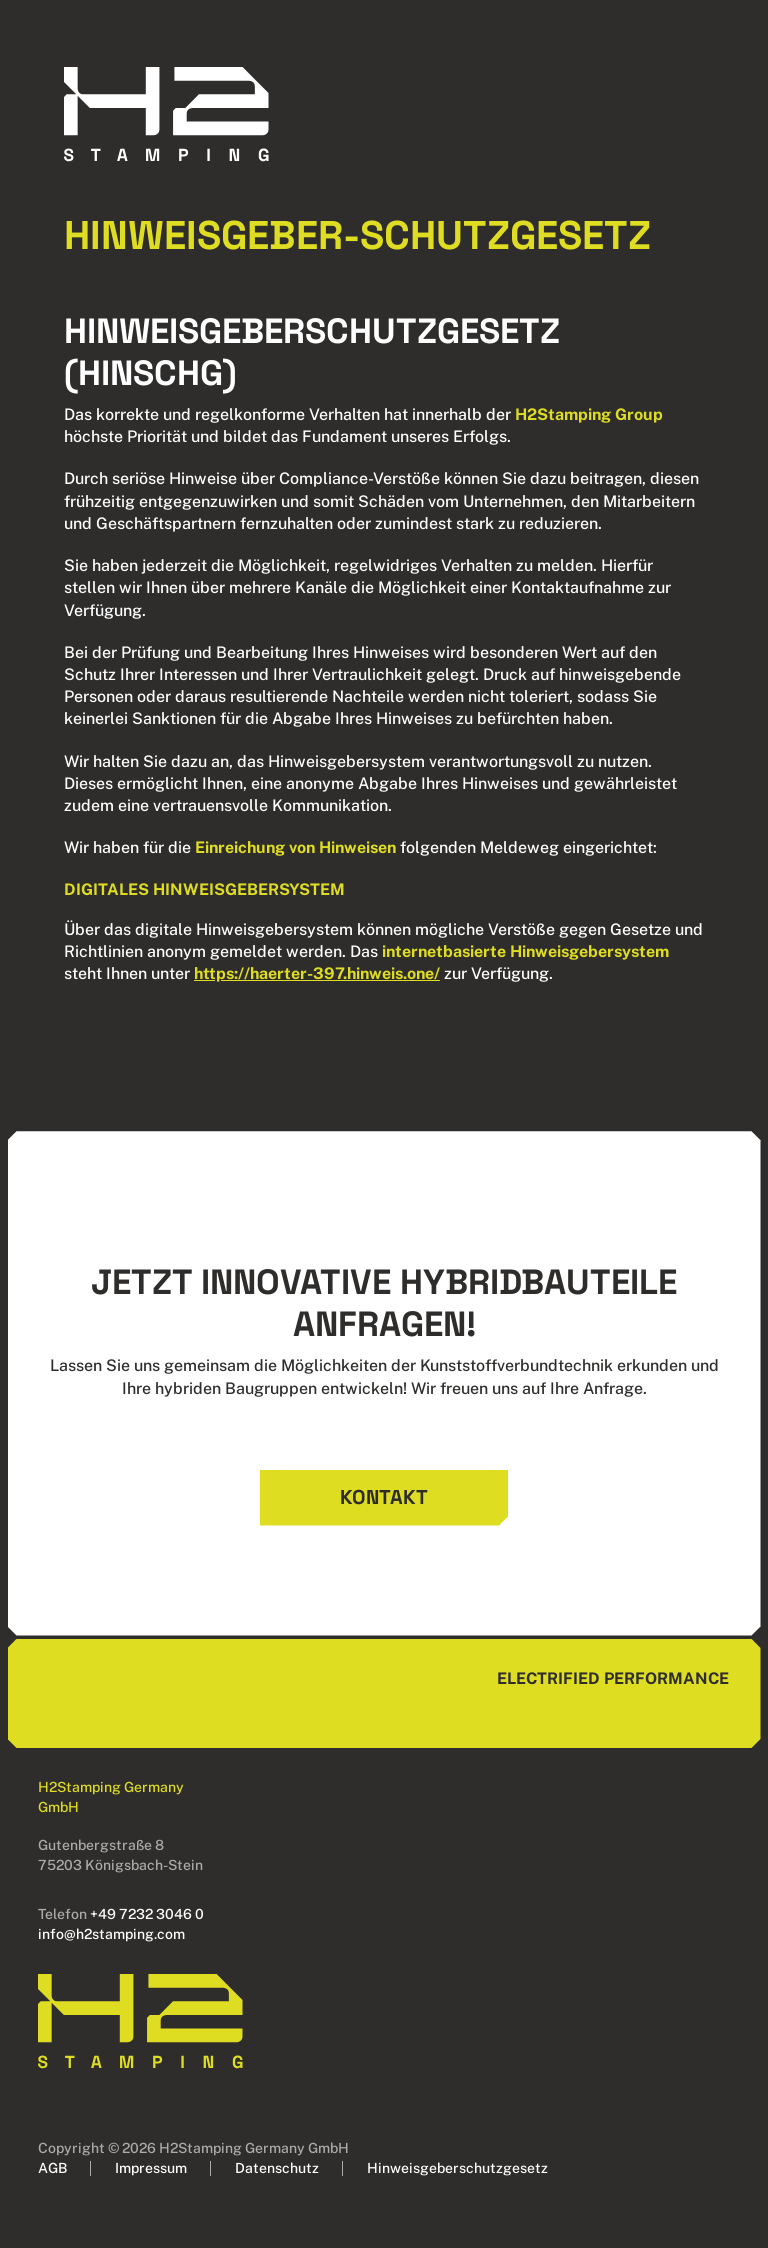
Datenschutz (277, 2168)
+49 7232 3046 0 (147, 1914)
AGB (52, 2168)
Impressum (151, 2168)
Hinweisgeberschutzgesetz (457, 2168)
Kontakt (384, 1497)
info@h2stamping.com (111, 1934)
